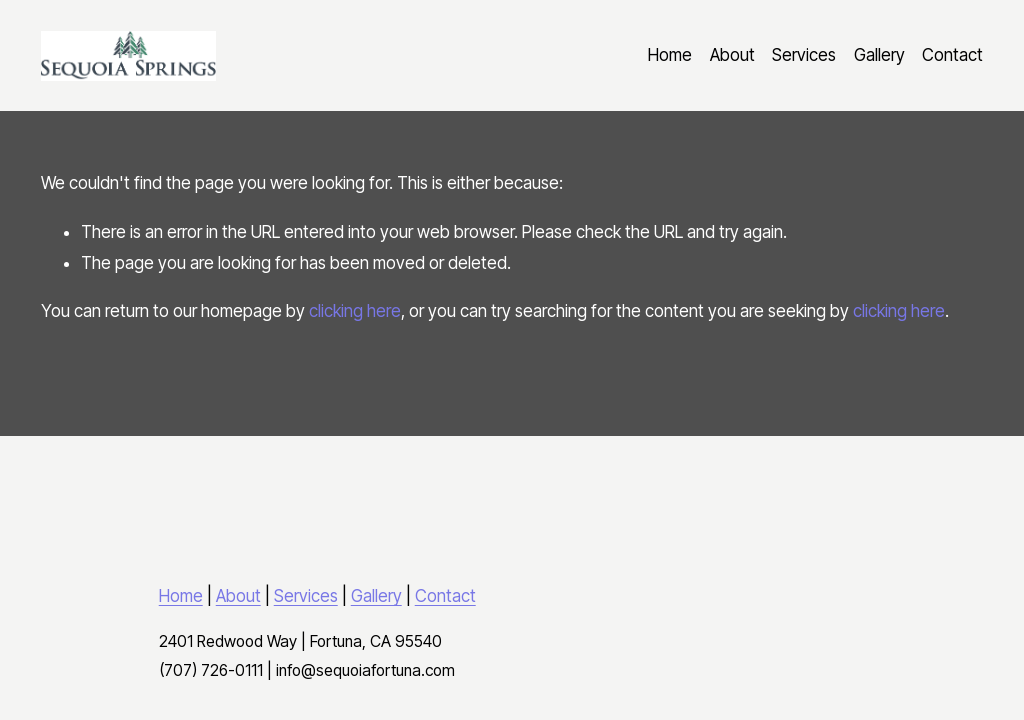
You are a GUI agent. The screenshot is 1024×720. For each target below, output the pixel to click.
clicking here (355, 311)
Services (804, 55)
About (732, 55)
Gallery (879, 55)
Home (670, 55)
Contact (952, 55)
